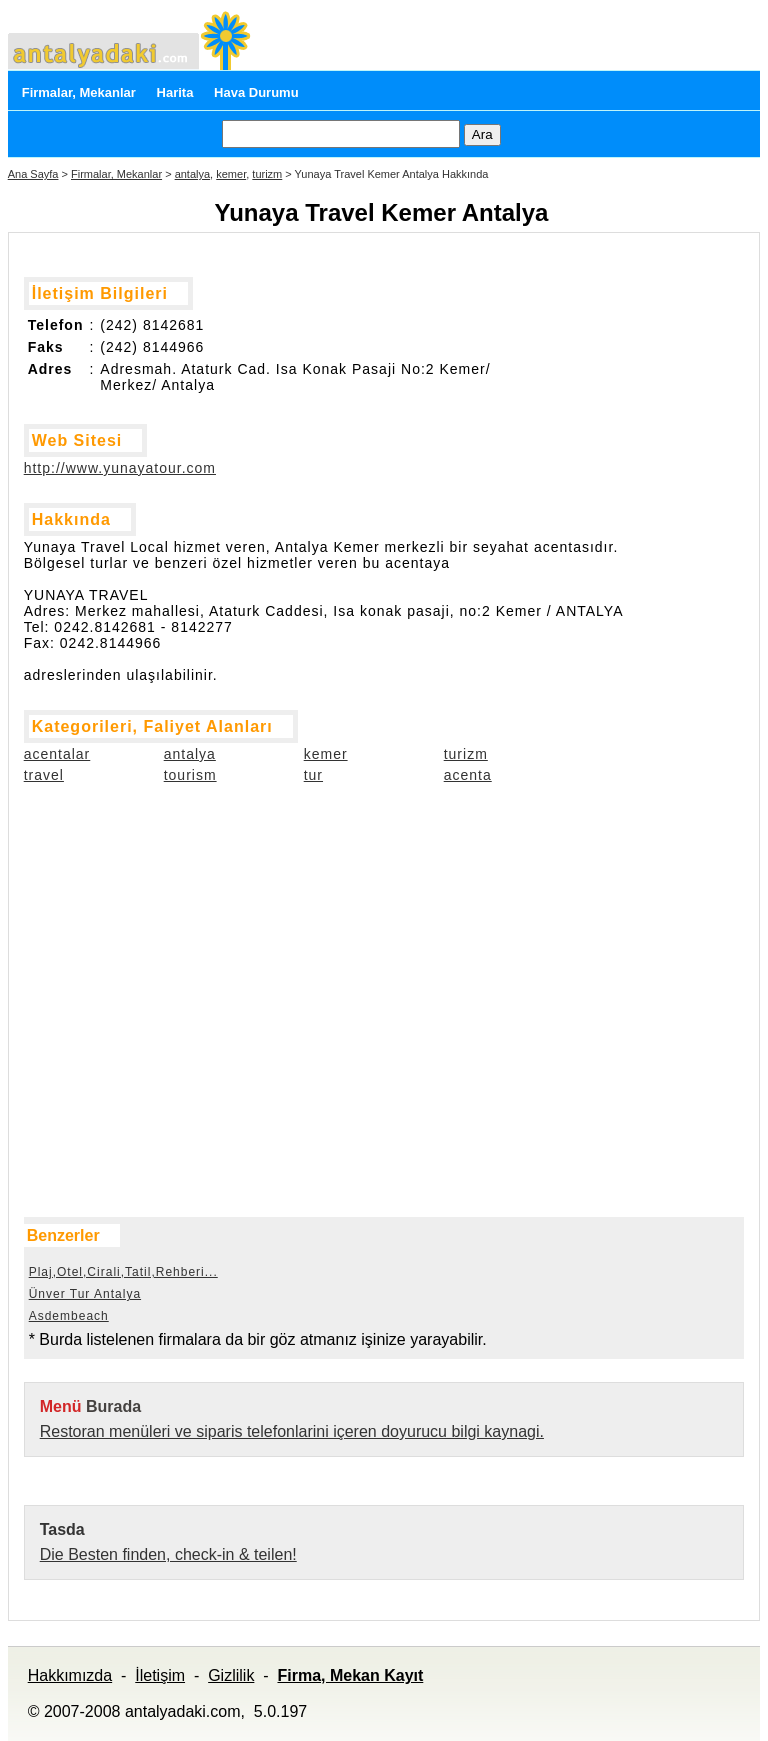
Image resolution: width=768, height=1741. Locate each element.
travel (44, 775)
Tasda (62, 1529)
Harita (175, 92)
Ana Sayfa (33, 174)
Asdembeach (69, 1316)
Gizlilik (231, 1675)
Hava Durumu (256, 92)
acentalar (57, 754)
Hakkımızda (70, 1675)
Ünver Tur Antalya (85, 1294)
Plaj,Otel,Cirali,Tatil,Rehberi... (123, 1272)
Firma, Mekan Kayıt (350, 1675)
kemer (231, 174)
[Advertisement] (124, 918)
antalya (192, 174)
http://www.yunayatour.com (120, 468)
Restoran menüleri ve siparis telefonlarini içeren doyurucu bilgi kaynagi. (292, 1431)
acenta (468, 775)
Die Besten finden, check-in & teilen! (168, 1554)
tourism (190, 775)
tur (313, 775)
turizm (267, 174)
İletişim (160, 1675)
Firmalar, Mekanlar (79, 92)
